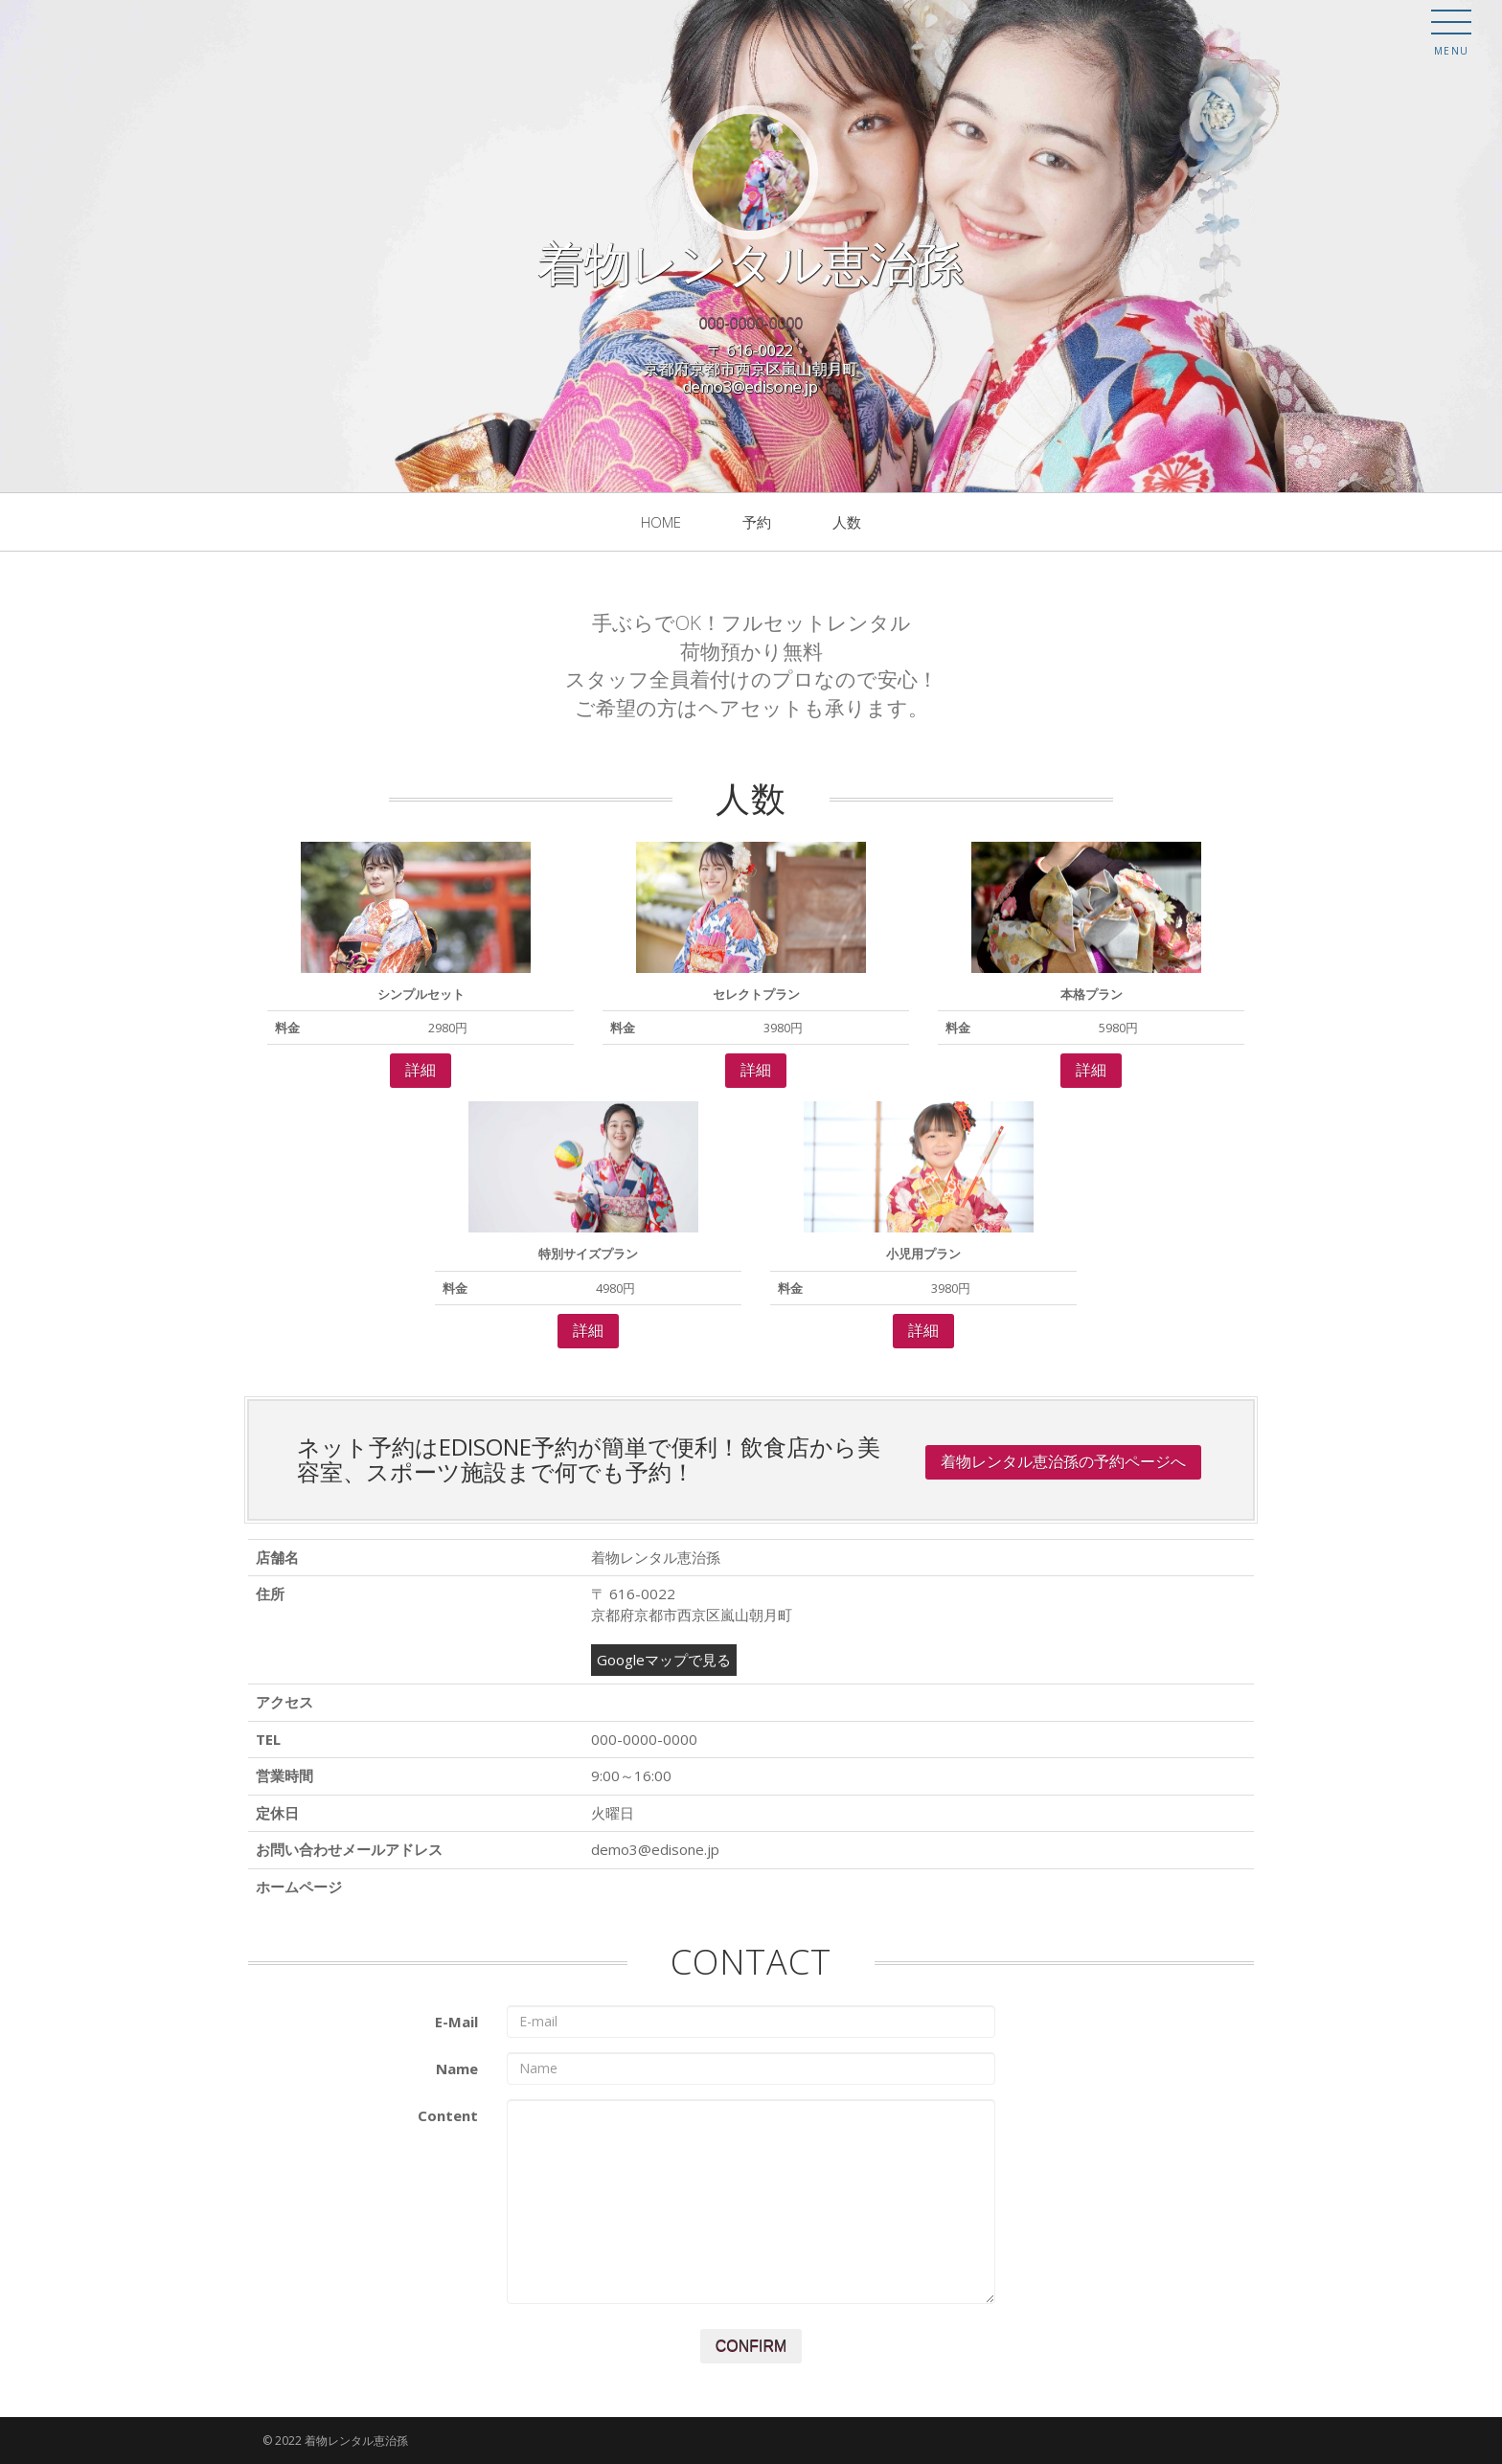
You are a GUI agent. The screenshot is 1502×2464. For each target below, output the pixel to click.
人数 (846, 521)
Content (448, 2115)
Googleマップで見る (664, 1659)
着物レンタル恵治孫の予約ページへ (1063, 1462)
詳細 (420, 1070)
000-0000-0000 (751, 323)
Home (661, 521)
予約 (756, 521)
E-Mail (456, 2021)
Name (457, 2068)
